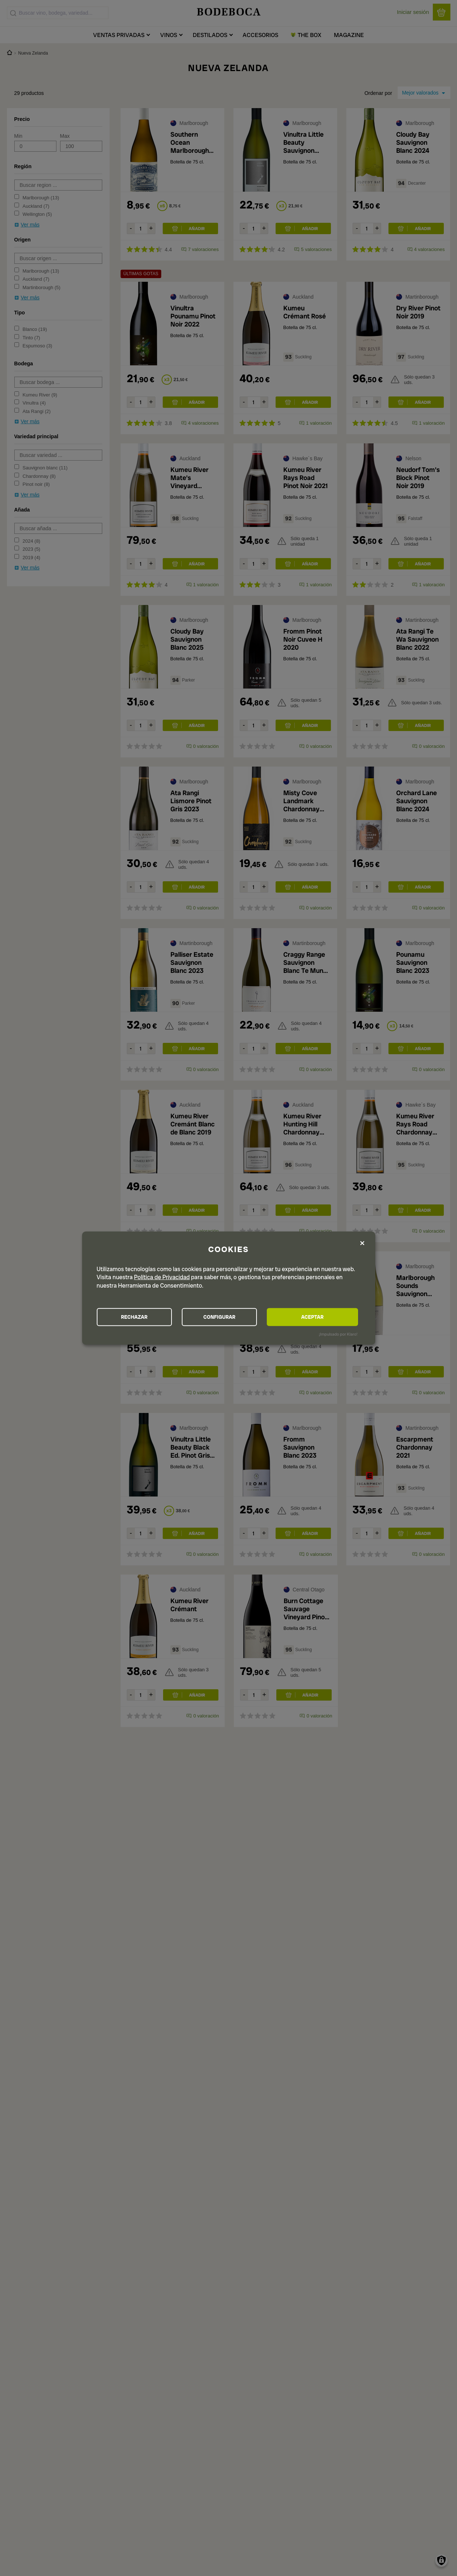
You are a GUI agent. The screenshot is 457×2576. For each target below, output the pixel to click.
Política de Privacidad (162, 1277)
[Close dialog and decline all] (362, 1243)
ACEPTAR (318, 1317)
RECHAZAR (137, 1317)
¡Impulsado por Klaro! (338, 1334)
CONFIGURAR (227, 1317)
